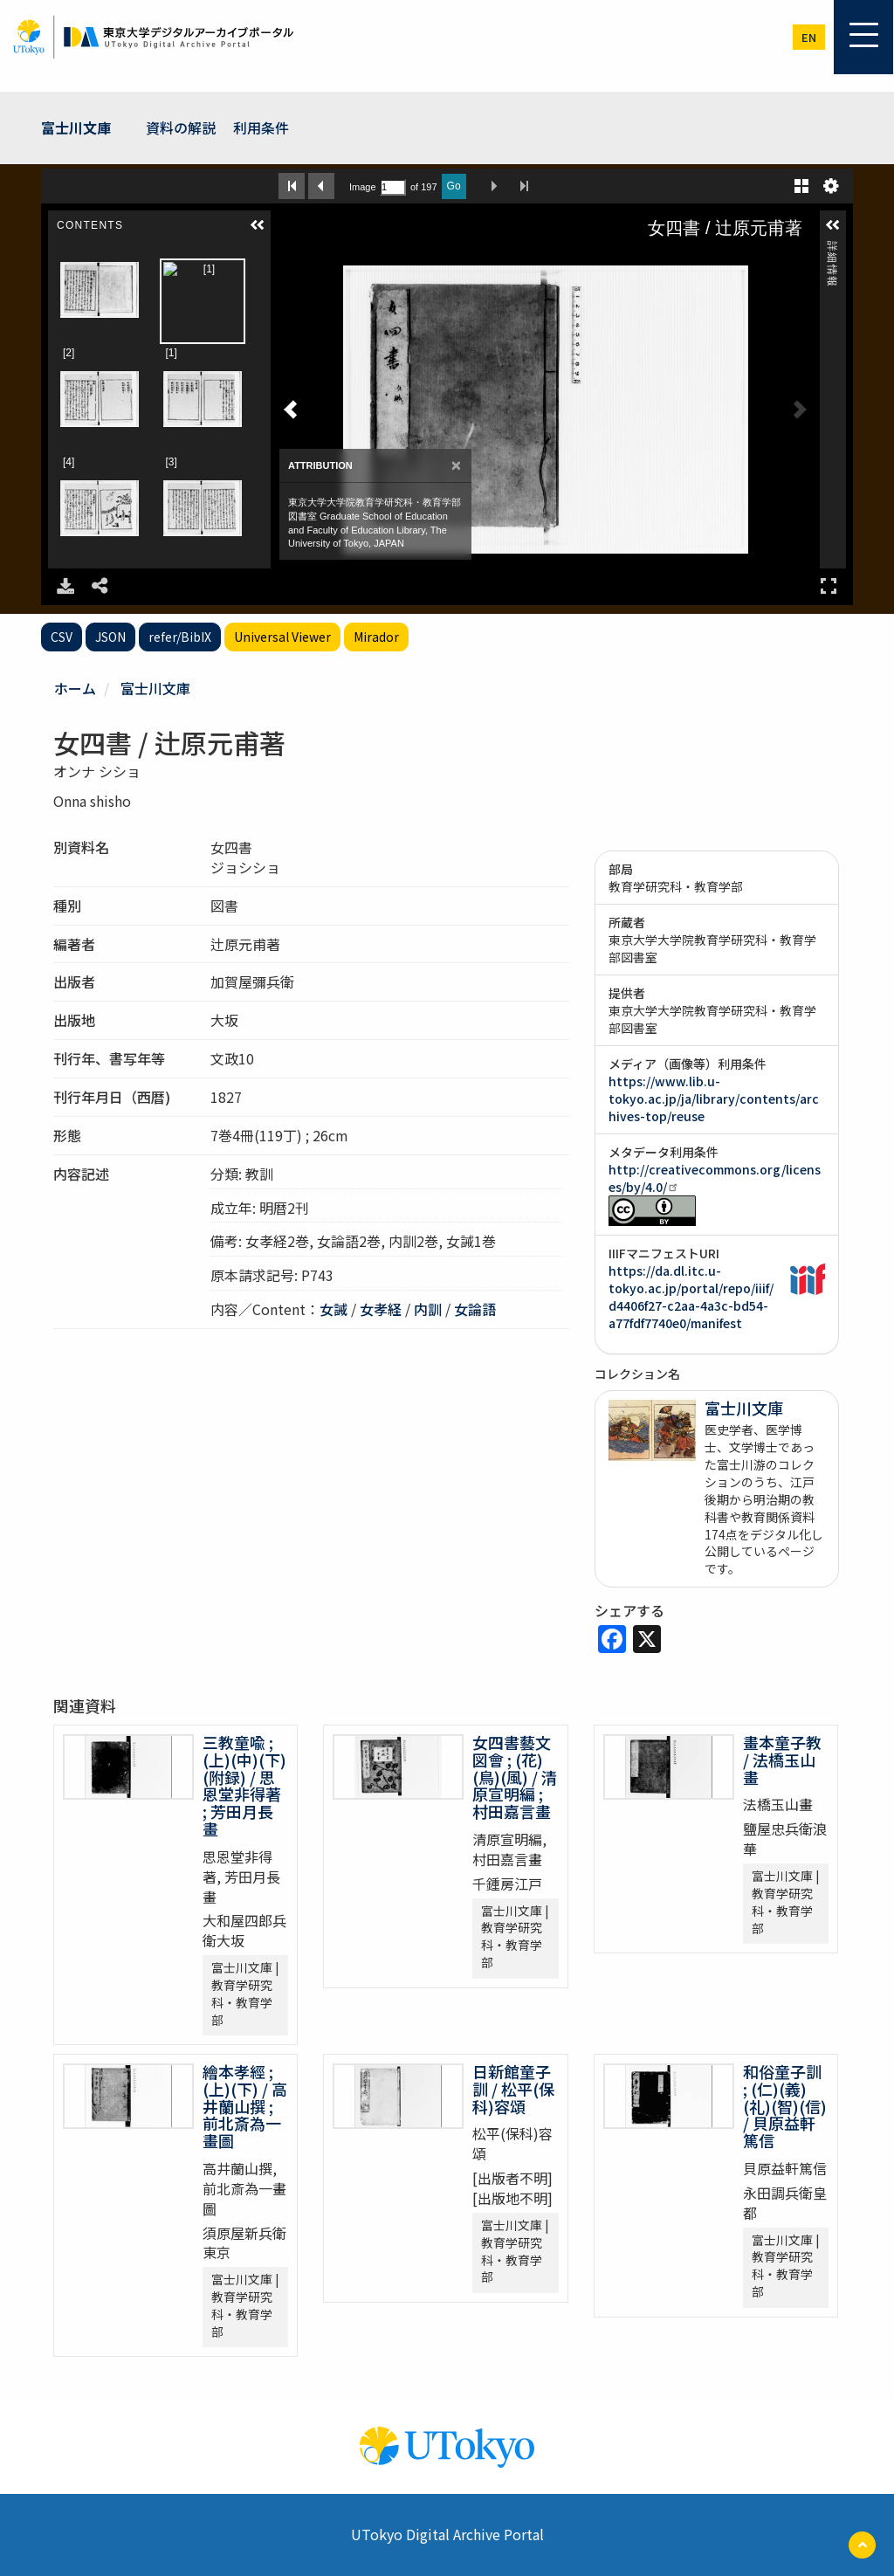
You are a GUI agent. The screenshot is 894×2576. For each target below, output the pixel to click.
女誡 (333, 1308)
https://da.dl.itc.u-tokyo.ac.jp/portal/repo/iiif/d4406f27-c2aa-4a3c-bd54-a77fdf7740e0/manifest (691, 1297)
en (808, 37)
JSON (110, 636)
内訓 (428, 1308)
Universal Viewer (282, 636)
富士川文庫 (76, 127)
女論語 (475, 1308)
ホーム (75, 688)
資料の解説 (181, 127)
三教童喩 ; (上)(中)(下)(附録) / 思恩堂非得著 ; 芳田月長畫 (244, 1785)
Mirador (376, 636)
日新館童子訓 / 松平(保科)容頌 (513, 2089)
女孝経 (381, 1308)
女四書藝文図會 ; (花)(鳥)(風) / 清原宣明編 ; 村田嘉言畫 (514, 1776)
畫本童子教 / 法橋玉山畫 (782, 1759)
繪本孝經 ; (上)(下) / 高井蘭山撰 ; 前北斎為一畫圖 (245, 2106)
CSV (61, 636)
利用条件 (261, 127)
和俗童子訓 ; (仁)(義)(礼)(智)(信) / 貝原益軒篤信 (785, 2106)
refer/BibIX (179, 636)
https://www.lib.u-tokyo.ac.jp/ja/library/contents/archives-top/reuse (714, 1098)
